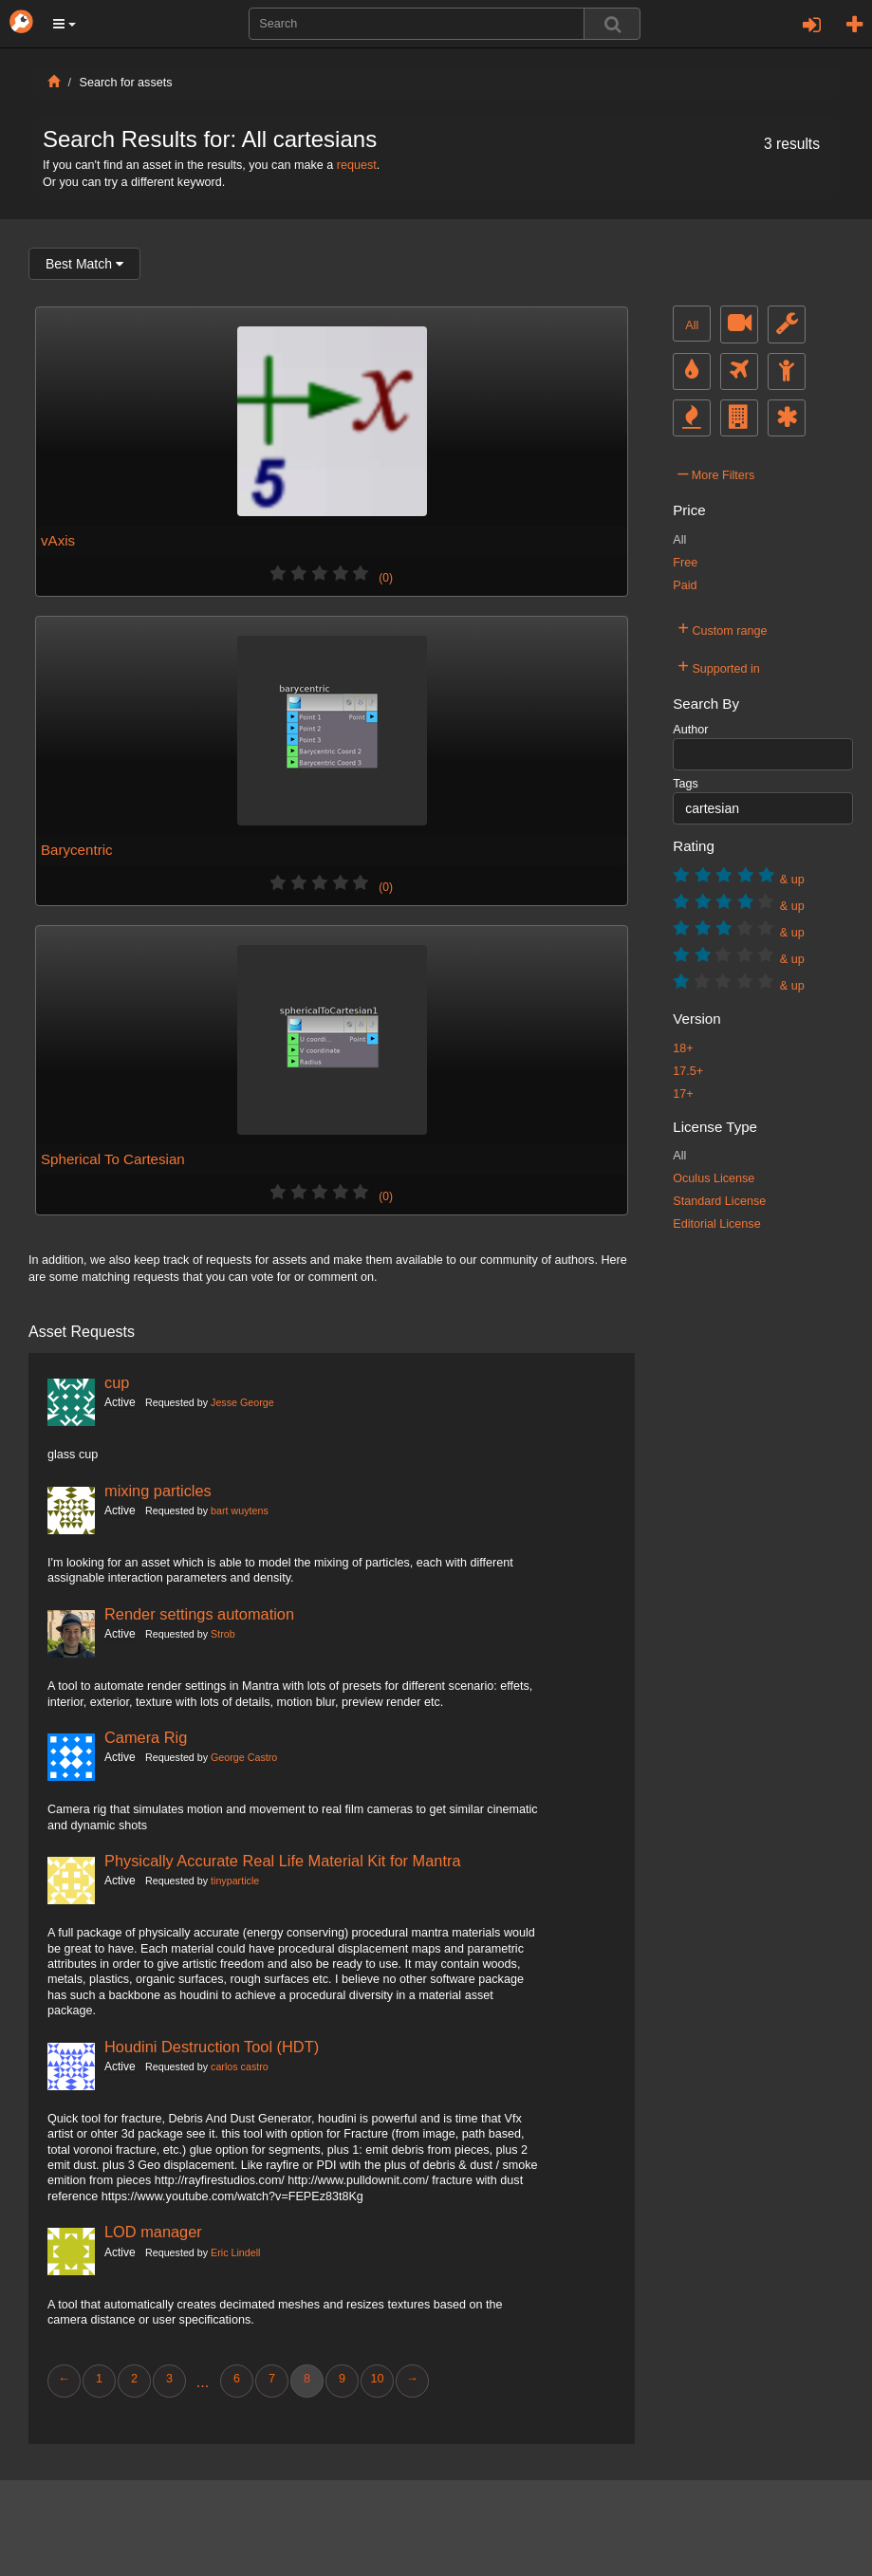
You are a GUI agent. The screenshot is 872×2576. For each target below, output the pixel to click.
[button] (64, 23)
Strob (223, 1634)
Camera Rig (145, 1737)
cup (116, 1382)
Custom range (722, 628)
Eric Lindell (235, 2252)
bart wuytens (240, 1510)
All (691, 325)
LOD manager (153, 2231)
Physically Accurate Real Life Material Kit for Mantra (282, 1860)
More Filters (715, 472)
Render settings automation (199, 1613)
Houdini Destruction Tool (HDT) (211, 2046)
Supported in (718, 666)
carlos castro (240, 2066)
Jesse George (242, 1402)
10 (376, 2378)
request (357, 165)
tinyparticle (235, 1880)
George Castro (244, 1757)
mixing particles (158, 1490)
